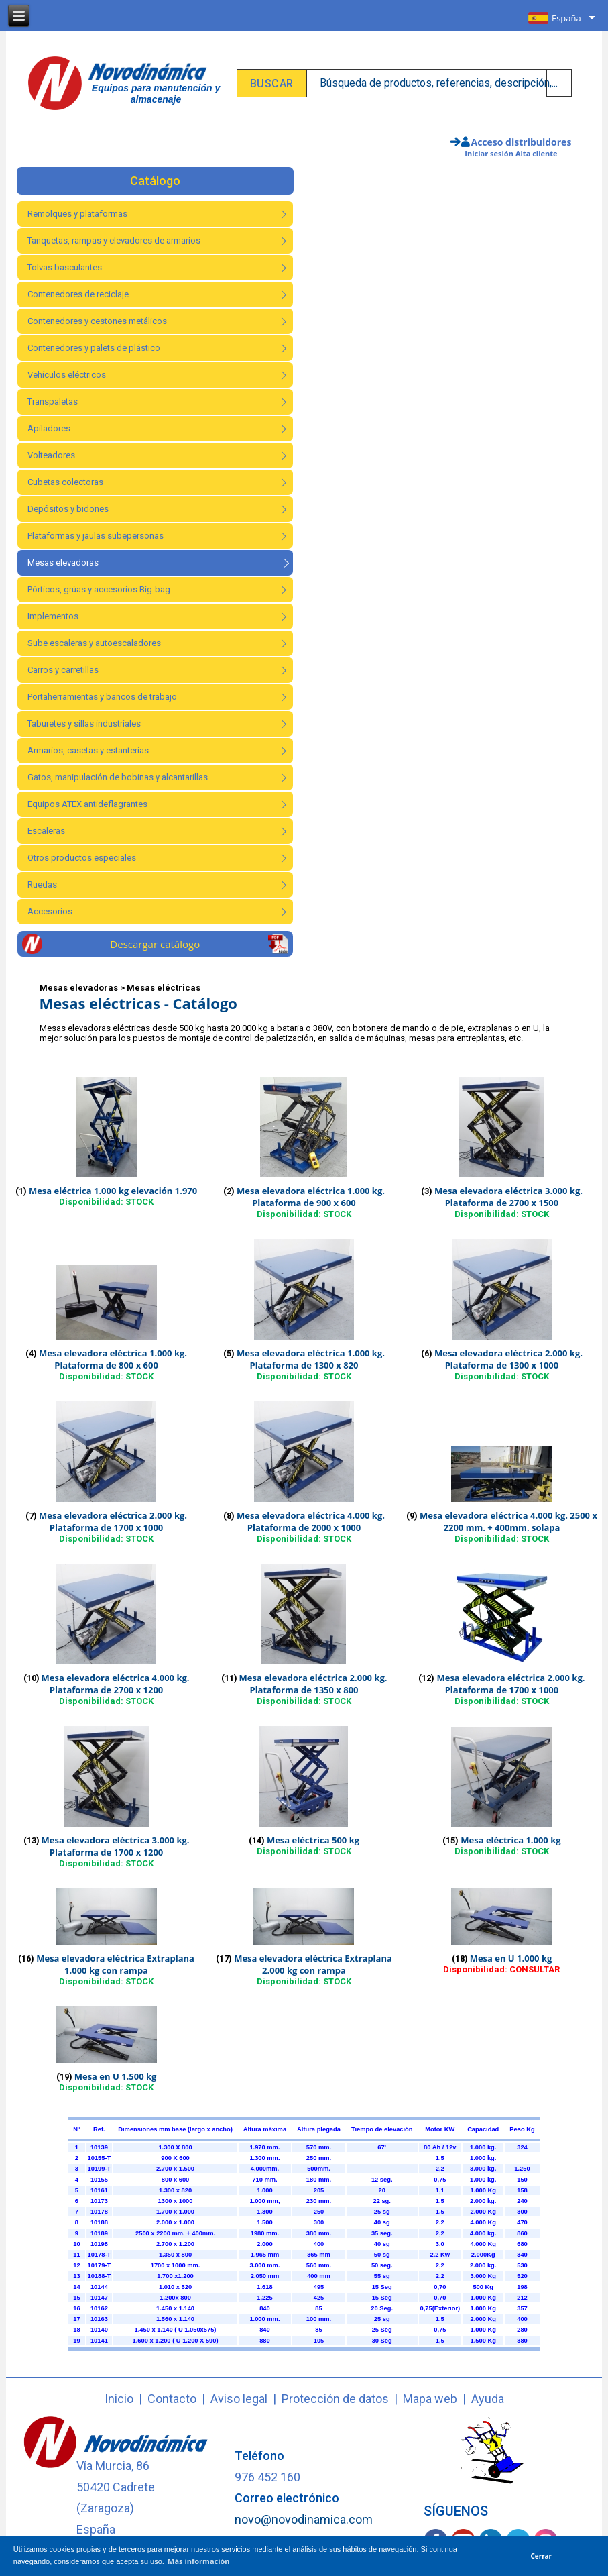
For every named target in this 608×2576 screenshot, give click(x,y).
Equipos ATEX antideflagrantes (87, 804)
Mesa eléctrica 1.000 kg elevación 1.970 (113, 1191)
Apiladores (48, 428)
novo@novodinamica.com (304, 2519)
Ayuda (487, 2399)
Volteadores (51, 455)
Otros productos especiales (81, 858)
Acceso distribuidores (521, 142)
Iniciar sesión (489, 153)
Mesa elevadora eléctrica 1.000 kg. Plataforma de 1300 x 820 (311, 1359)
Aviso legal (238, 2399)
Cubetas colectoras (65, 482)
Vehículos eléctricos (66, 375)
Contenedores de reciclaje (78, 294)
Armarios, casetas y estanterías (88, 750)
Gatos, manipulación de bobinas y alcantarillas (117, 777)
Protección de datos (335, 2399)
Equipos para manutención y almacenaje (156, 94)
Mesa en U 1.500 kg (115, 2076)
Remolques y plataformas (77, 214)
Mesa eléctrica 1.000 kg (510, 1840)
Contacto (171, 2399)
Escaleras (46, 831)
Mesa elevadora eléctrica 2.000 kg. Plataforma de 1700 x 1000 (113, 1521)
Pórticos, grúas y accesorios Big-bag (98, 589)
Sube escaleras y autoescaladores (94, 643)
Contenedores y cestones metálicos (97, 321)
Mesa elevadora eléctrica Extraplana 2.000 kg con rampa (313, 1964)
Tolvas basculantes (64, 267)
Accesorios (49, 911)
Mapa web (430, 2399)
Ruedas (42, 884)
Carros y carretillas (63, 670)
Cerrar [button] (541, 2556)
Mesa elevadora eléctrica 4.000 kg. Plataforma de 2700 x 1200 (116, 1684)
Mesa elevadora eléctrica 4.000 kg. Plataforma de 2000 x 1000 (311, 1521)
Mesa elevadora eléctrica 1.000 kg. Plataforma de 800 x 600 (113, 1359)
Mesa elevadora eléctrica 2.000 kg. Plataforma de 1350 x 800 (313, 1684)
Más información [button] (199, 2561)
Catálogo (155, 181)
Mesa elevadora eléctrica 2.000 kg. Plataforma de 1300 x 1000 (508, 1359)
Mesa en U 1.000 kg (511, 1958)
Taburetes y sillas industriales (84, 723)
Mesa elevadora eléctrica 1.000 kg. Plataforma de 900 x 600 (311, 1197)
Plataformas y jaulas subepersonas (95, 536)
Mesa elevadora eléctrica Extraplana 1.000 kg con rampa (115, 1964)
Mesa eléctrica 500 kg (313, 1840)
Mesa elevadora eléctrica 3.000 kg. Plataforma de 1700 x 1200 (116, 1846)
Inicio (119, 2399)
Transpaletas (52, 401)
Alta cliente (536, 153)
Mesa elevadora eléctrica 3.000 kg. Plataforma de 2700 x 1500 (508, 1197)
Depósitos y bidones (68, 509)
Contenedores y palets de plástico (93, 348)
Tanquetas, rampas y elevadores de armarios (113, 240)
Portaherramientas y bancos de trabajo (102, 697)
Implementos (52, 616)
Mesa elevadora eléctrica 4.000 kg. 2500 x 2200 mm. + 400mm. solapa (508, 1521)
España (566, 18)
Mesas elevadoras (63, 562)
